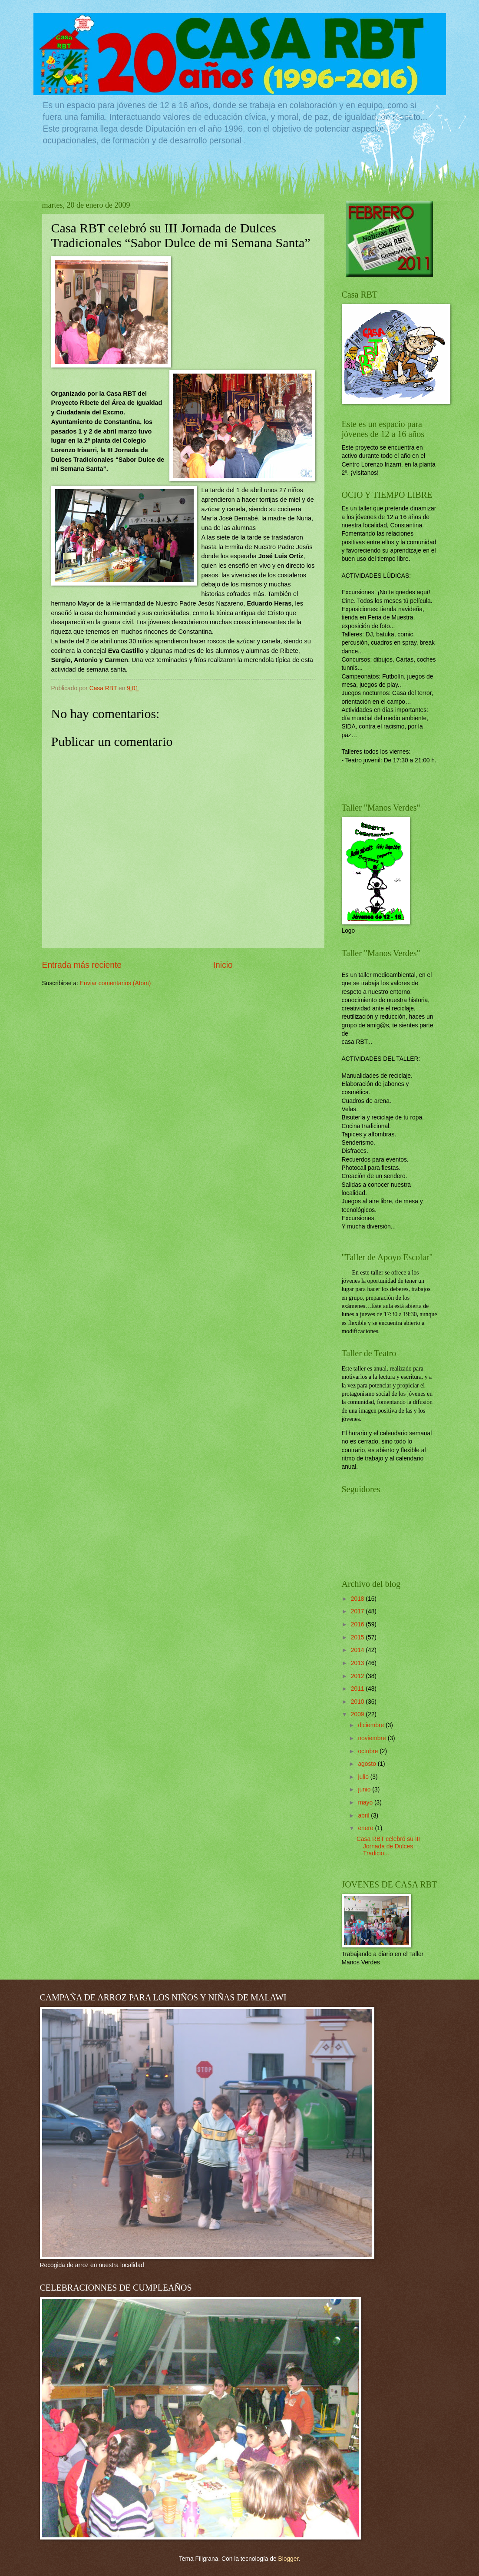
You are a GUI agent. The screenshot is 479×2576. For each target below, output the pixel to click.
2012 (358, 1676)
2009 (358, 1714)
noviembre (372, 1738)
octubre (369, 1751)
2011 (358, 1688)
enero (366, 1828)
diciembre (372, 1725)
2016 (358, 1624)
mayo (366, 1802)
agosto (367, 1764)
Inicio (223, 965)
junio (365, 1789)
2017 (358, 1611)
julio (364, 1777)
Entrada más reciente (82, 965)
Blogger (288, 2559)
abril (364, 1815)
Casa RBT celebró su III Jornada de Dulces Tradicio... (388, 1846)
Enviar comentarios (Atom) (115, 983)
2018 (358, 1599)
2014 (358, 1650)
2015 (358, 1637)
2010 (358, 1702)
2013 (358, 1663)
